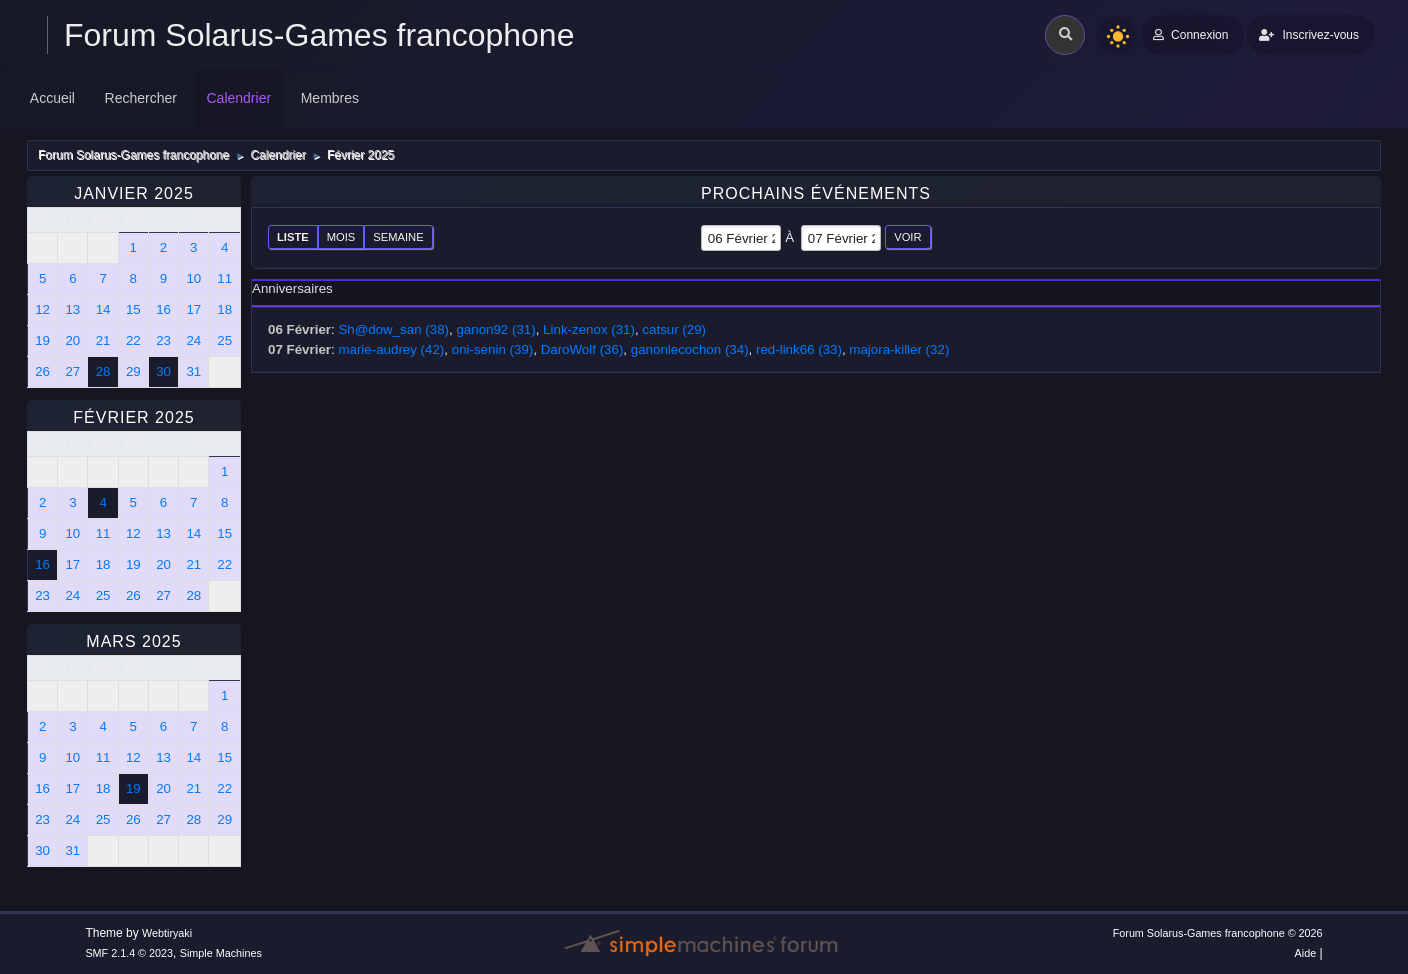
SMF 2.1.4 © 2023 (129, 953)
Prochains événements (816, 193)
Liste (293, 237)
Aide (1306, 953)
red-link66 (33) (799, 349)
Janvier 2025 (134, 193)
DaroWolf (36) (582, 349)
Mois (341, 237)
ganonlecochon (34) (690, 349)
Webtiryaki (167, 933)
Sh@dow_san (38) (393, 329)
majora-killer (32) (899, 349)
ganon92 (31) (495, 329)
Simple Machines (221, 953)
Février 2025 (133, 417)
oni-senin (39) (493, 349)
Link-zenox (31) (589, 329)
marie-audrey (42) (391, 349)
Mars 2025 (133, 641)
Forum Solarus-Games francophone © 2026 (1218, 933)
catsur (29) (674, 329)
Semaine (398, 237)
